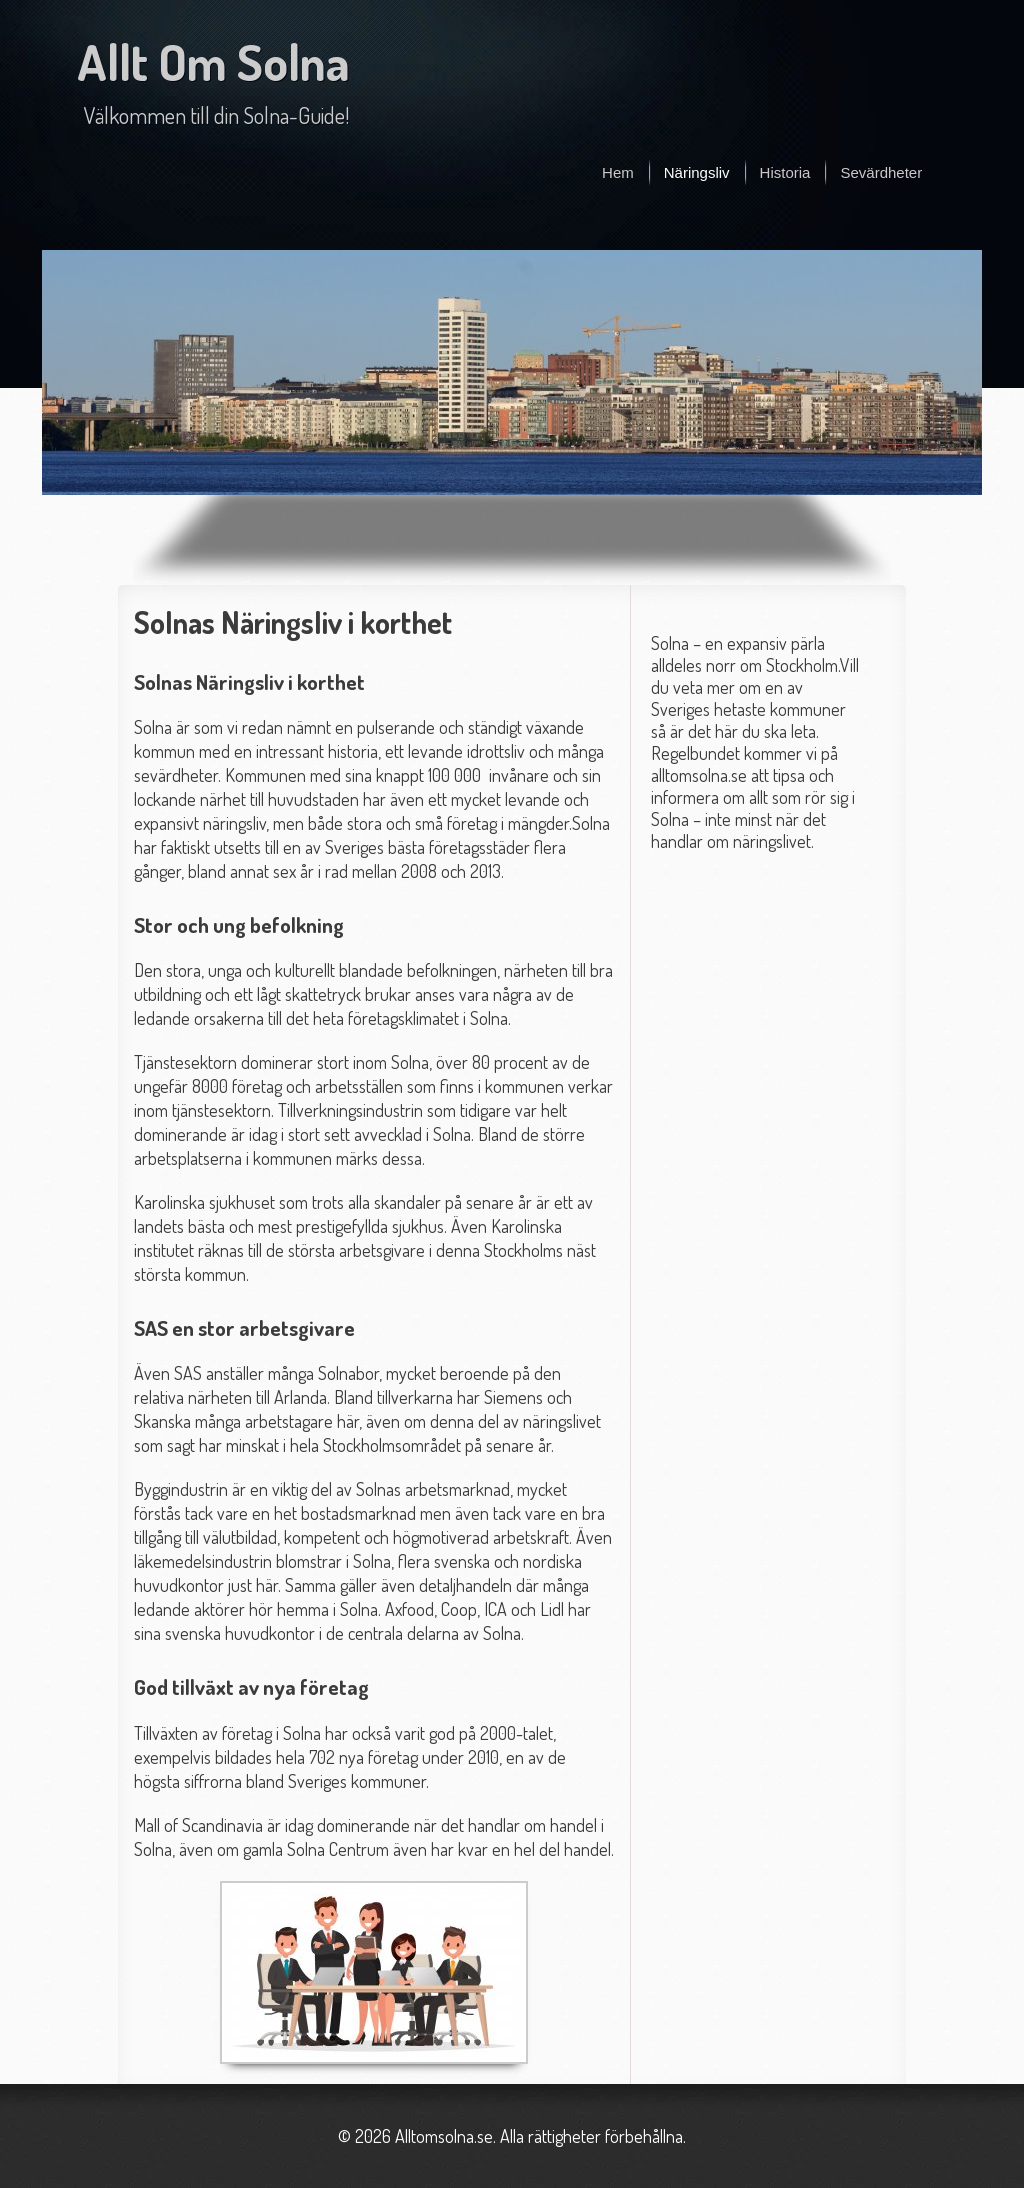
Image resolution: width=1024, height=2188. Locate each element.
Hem (618, 172)
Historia (785, 172)
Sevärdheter (881, 172)
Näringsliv (697, 172)
